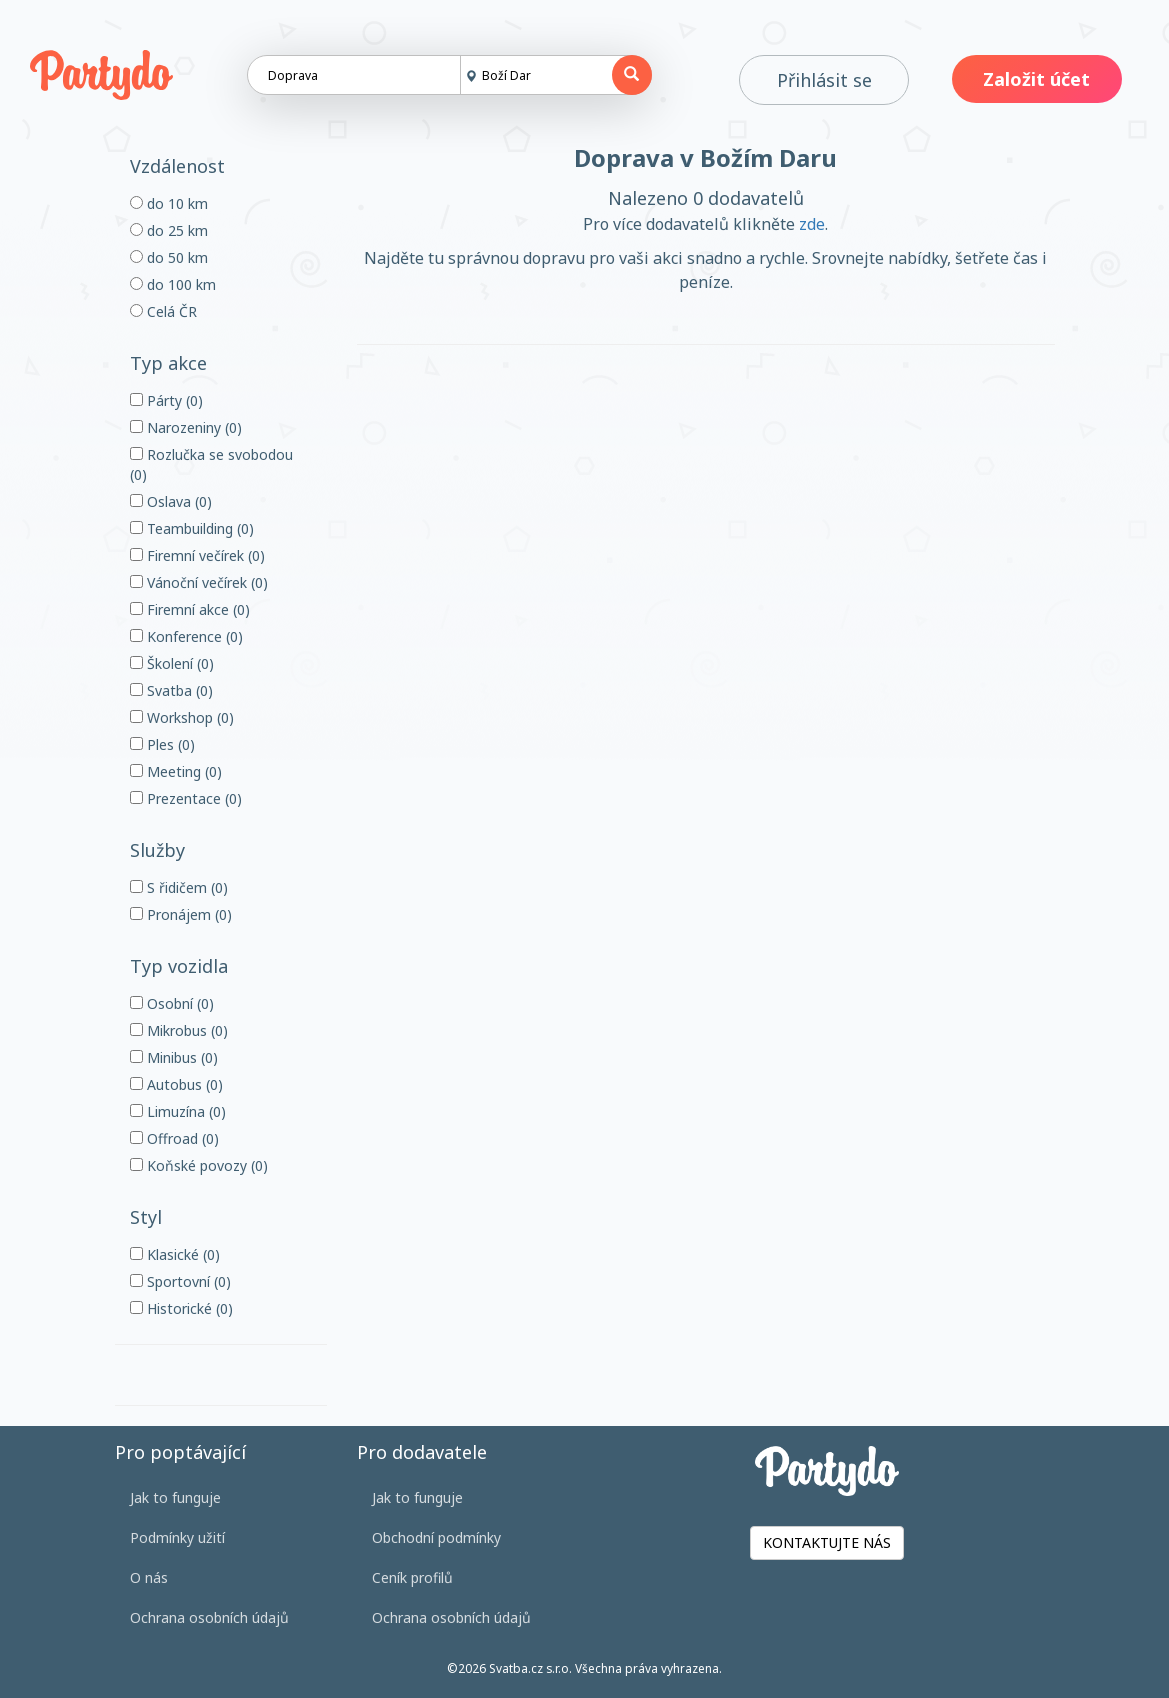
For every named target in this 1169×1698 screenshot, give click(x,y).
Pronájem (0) (181, 914)
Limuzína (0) (178, 1111)
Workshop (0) (182, 717)
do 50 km (169, 257)
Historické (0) (181, 1308)
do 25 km (169, 230)
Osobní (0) (172, 1003)
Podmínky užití (177, 1537)
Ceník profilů (412, 1577)
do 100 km (173, 284)
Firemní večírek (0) (197, 555)
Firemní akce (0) (190, 609)
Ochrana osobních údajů (209, 1617)
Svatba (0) (171, 690)
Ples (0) (162, 744)
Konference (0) (186, 636)
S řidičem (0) (179, 887)
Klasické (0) (175, 1254)
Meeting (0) (176, 771)
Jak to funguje (175, 1497)
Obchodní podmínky (436, 1537)
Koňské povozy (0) (199, 1165)
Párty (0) (166, 400)
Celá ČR (163, 311)
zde (812, 224)
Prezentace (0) (186, 798)
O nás (149, 1577)
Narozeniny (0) (186, 427)
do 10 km (169, 203)
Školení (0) (172, 663)
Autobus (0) (176, 1084)
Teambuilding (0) (192, 528)
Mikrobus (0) (179, 1030)
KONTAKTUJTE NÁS (827, 1542)
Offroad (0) (174, 1138)
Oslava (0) (171, 501)
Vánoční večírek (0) (199, 582)
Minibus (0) (174, 1057)
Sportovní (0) (180, 1281)
